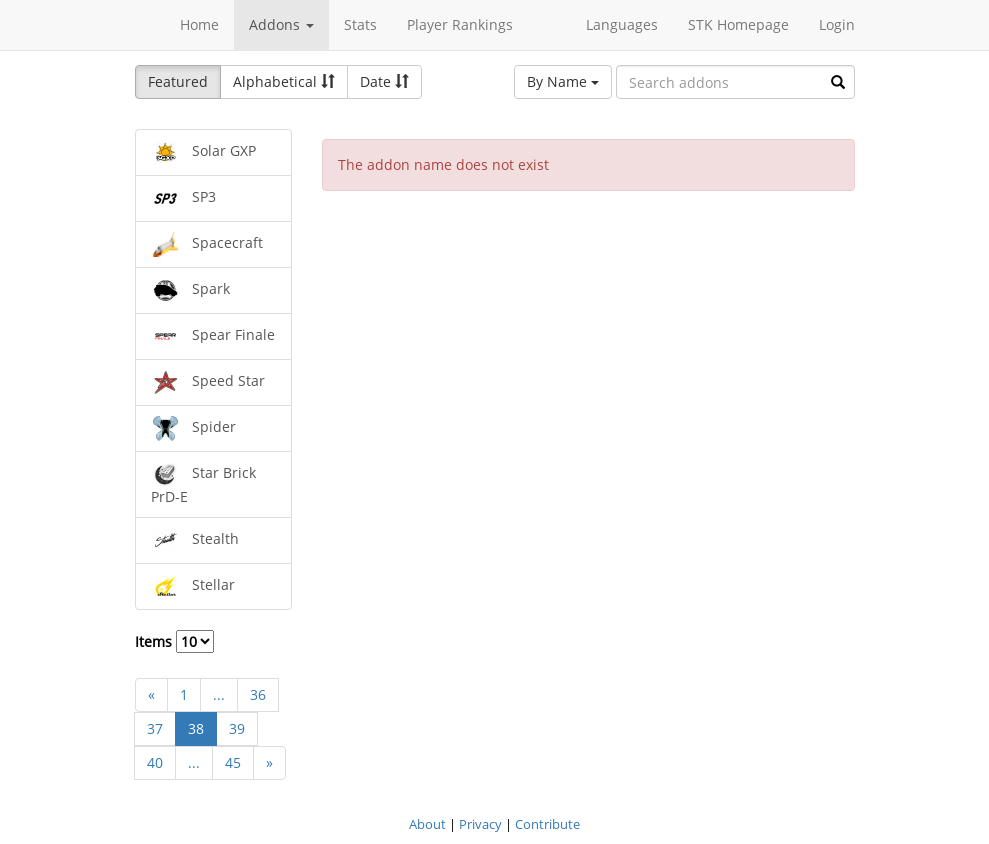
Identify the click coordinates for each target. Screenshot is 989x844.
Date (384, 81)
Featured (178, 81)
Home (199, 24)
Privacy (480, 824)
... (219, 694)
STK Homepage (738, 24)
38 (196, 728)
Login (837, 24)
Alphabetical (284, 81)
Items (174, 641)
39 (237, 728)
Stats (360, 24)
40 (155, 762)
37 (155, 728)
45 (233, 762)
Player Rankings (460, 24)
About (427, 824)
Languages (622, 24)
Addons (281, 24)
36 (258, 694)
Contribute (547, 824)
